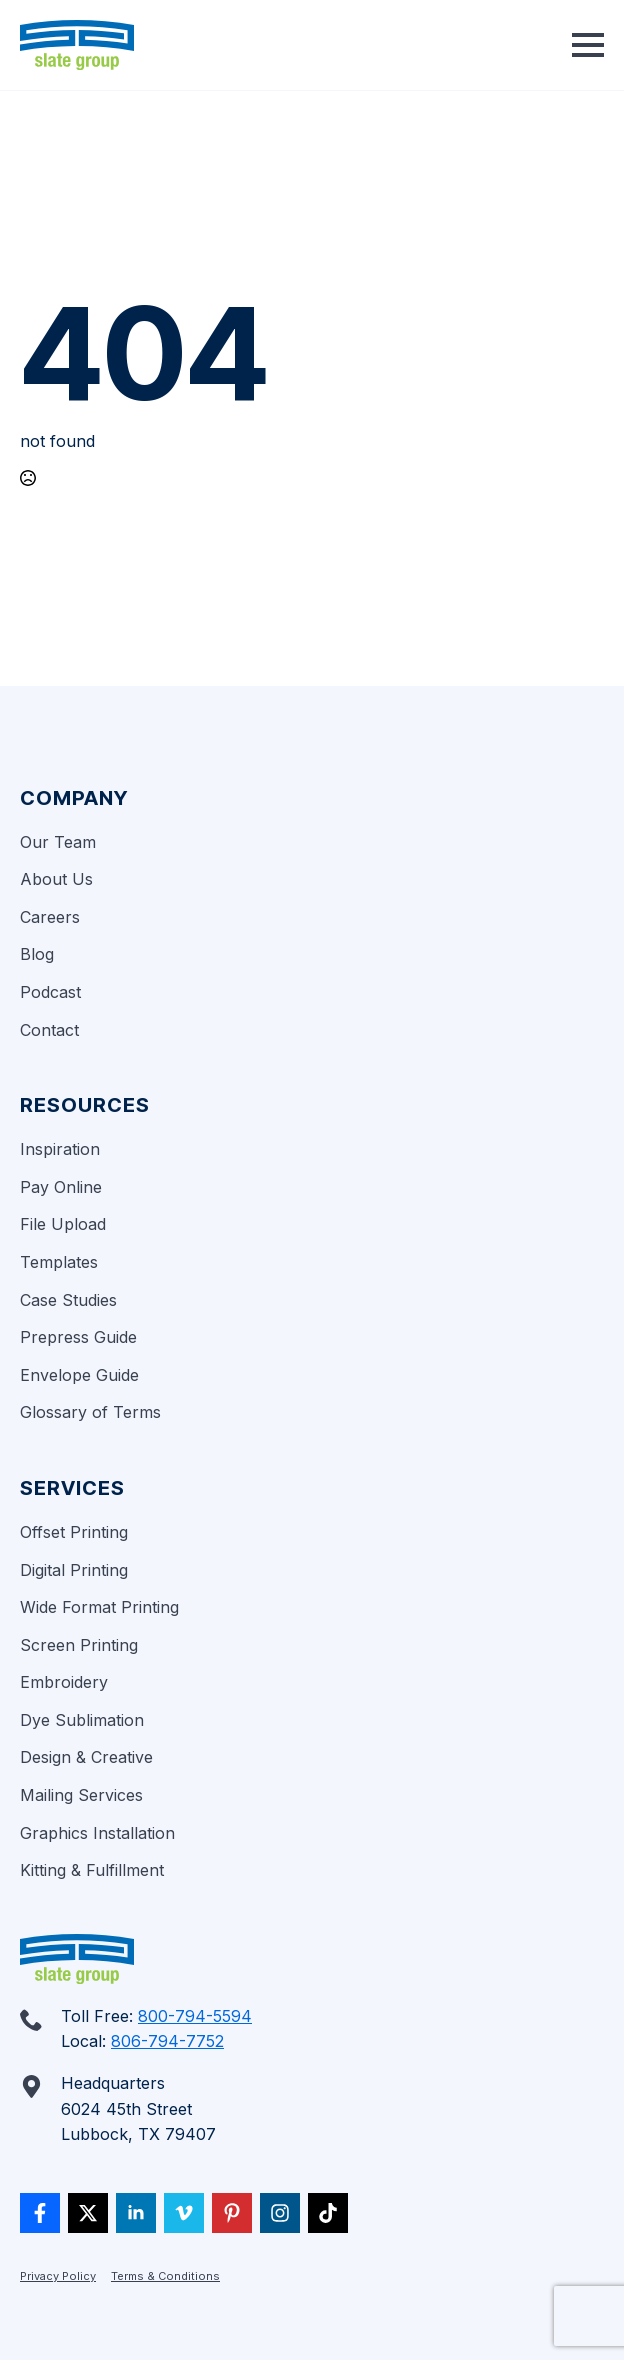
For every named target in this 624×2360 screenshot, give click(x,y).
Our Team (58, 842)
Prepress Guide (78, 1337)
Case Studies (68, 1300)
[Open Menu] (588, 45)
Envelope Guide (79, 1375)
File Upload (63, 1224)
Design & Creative (86, 1757)
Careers (50, 917)
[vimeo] (184, 2213)
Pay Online (61, 1187)
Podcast (50, 992)
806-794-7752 (167, 2041)
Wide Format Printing (99, 1607)
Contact (49, 1030)
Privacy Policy (58, 2276)
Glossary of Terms (90, 1412)
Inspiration (60, 1149)
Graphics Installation (97, 1833)
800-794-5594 (195, 2016)
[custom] (40, 2213)
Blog (37, 954)
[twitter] (88, 2213)
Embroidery (64, 1682)
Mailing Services (81, 1795)
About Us (56, 879)
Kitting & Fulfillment (92, 1870)
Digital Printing (74, 1570)
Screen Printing (79, 1645)
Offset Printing (74, 1532)
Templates (59, 1262)
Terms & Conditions (165, 2276)
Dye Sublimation (82, 1720)
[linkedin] (136, 2213)
